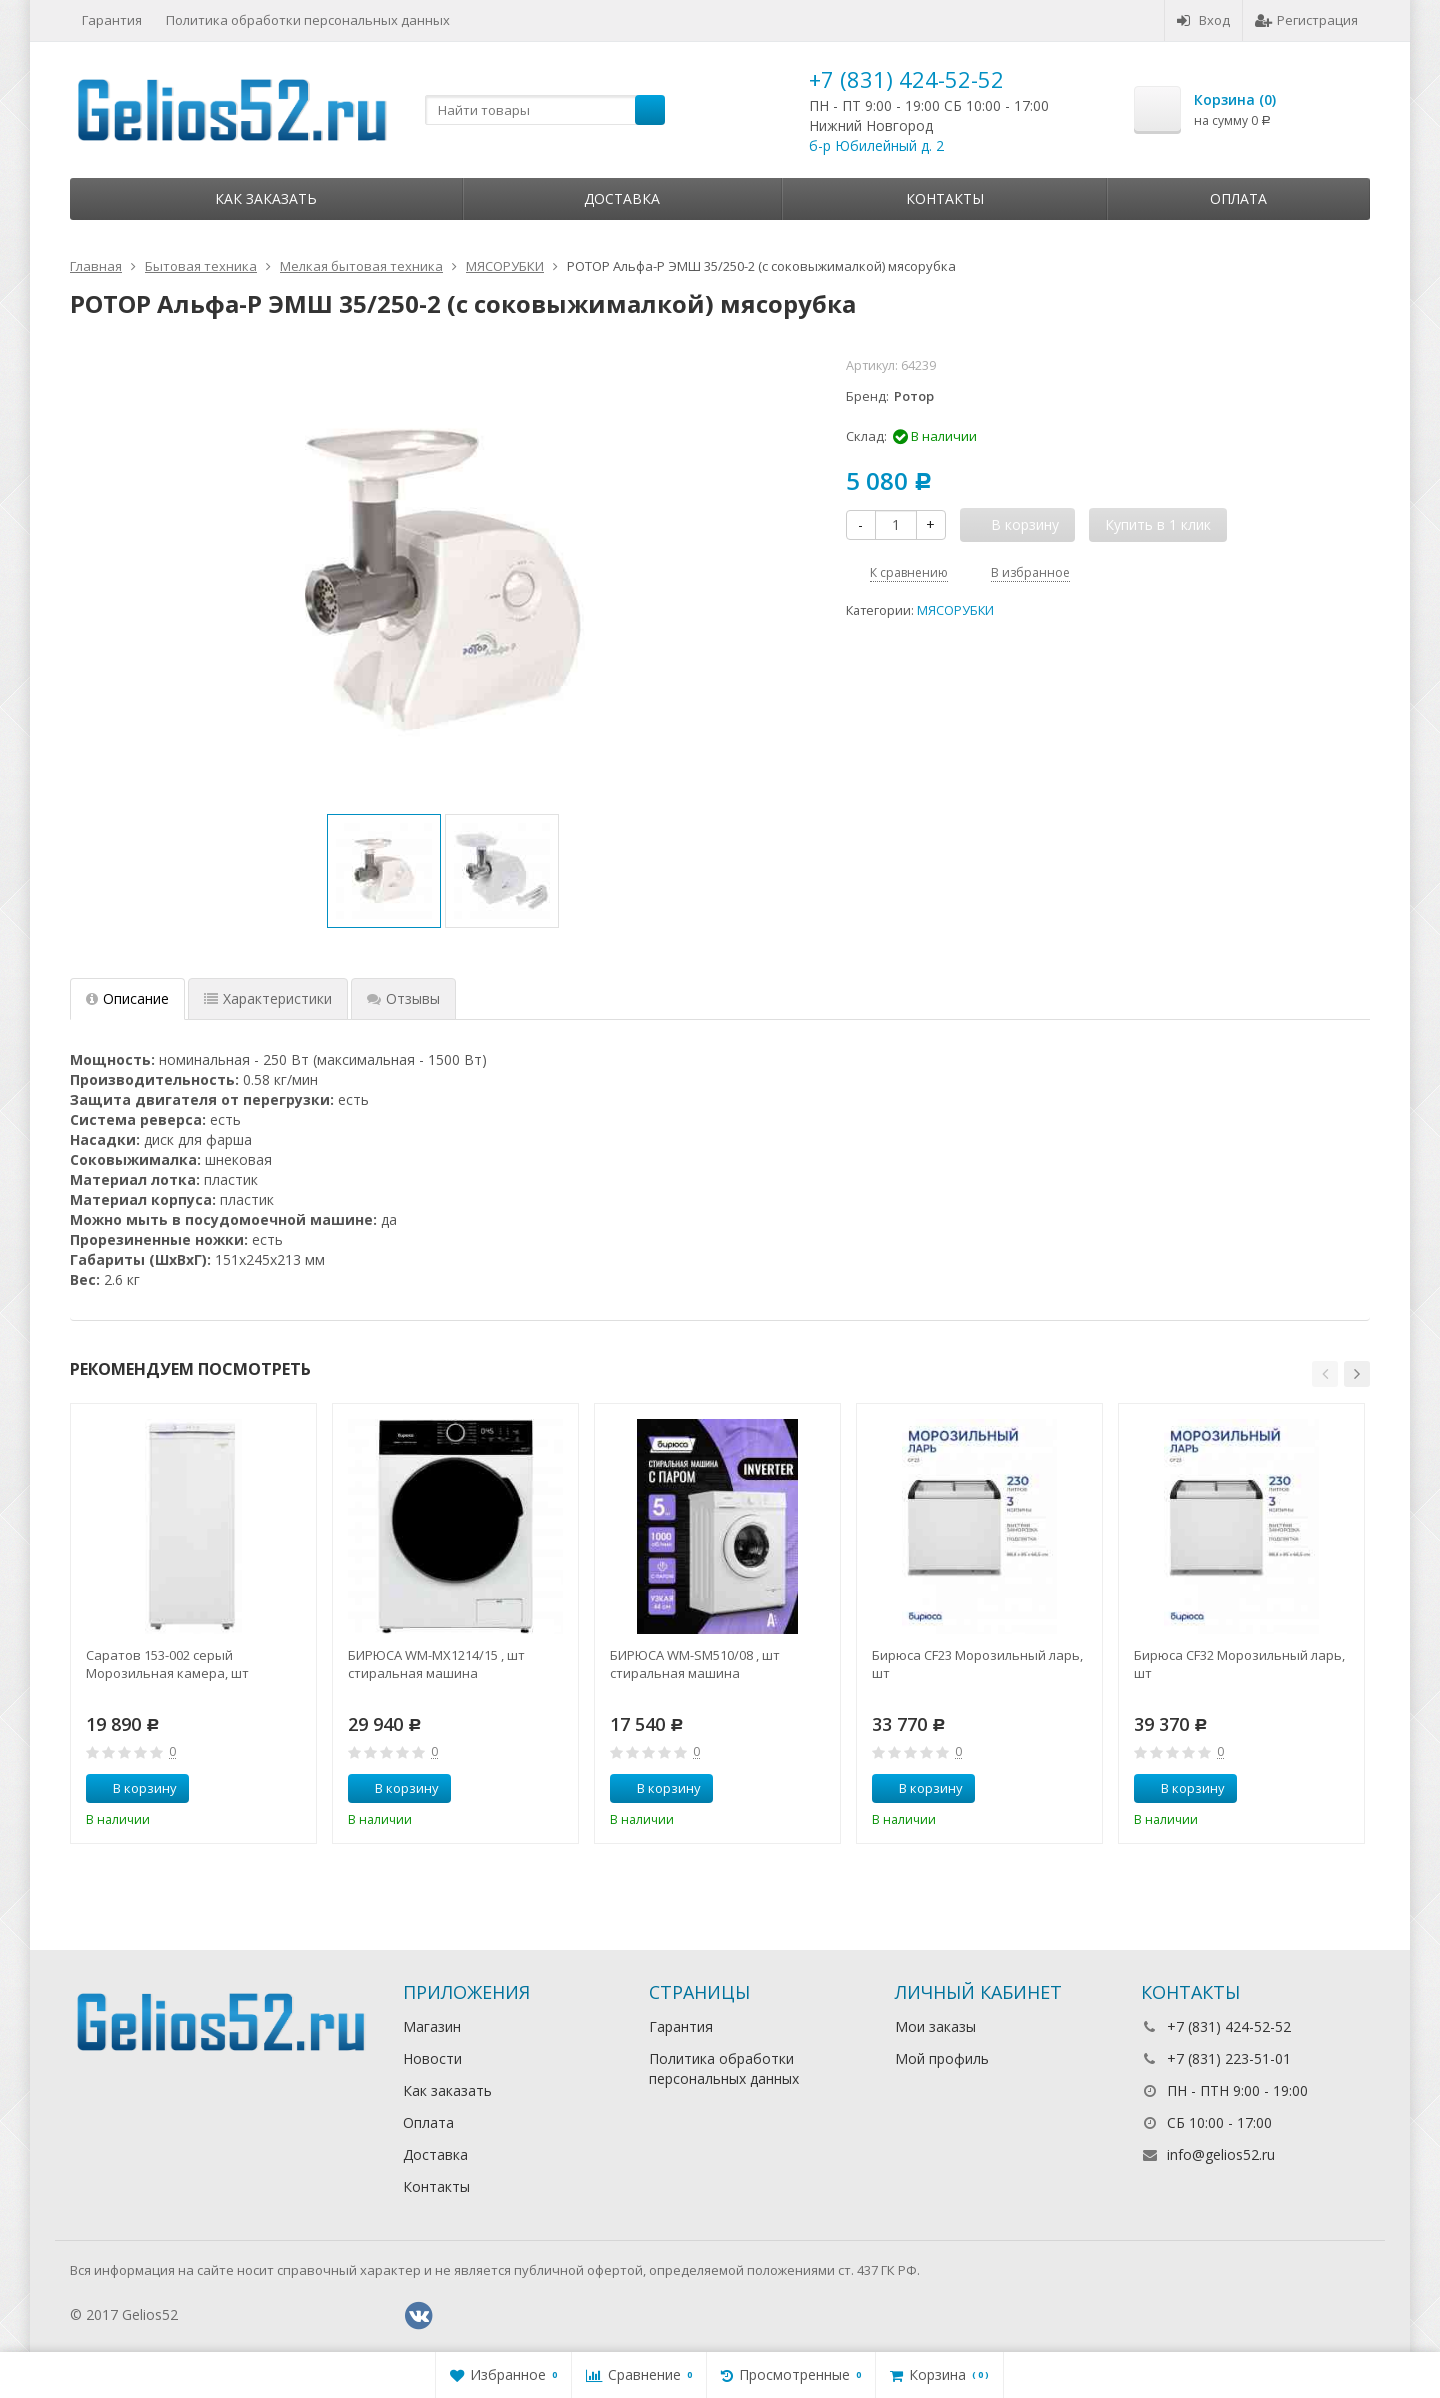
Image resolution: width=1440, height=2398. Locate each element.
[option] (384, 871)
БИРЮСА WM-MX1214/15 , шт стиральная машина (436, 1664)
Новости (432, 2058)
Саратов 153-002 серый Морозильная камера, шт (167, 1664)
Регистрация (1306, 20)
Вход (1203, 20)
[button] (1325, 1374)
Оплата (1238, 198)
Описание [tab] (127, 998)
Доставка (622, 198)
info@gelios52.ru (1221, 2154)
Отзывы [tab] (403, 998)
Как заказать (266, 198)
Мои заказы (935, 2026)
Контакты (945, 198)
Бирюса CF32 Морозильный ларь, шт (1239, 1664)
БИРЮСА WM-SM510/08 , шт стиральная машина (695, 1664)
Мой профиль (942, 2058)
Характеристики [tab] (268, 998)
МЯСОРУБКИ (955, 610)
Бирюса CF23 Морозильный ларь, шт (977, 1664)
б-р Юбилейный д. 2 (876, 145)
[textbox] (545, 110)
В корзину (134, 1788)
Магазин (432, 2026)
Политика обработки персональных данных (308, 20)
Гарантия (112, 20)
